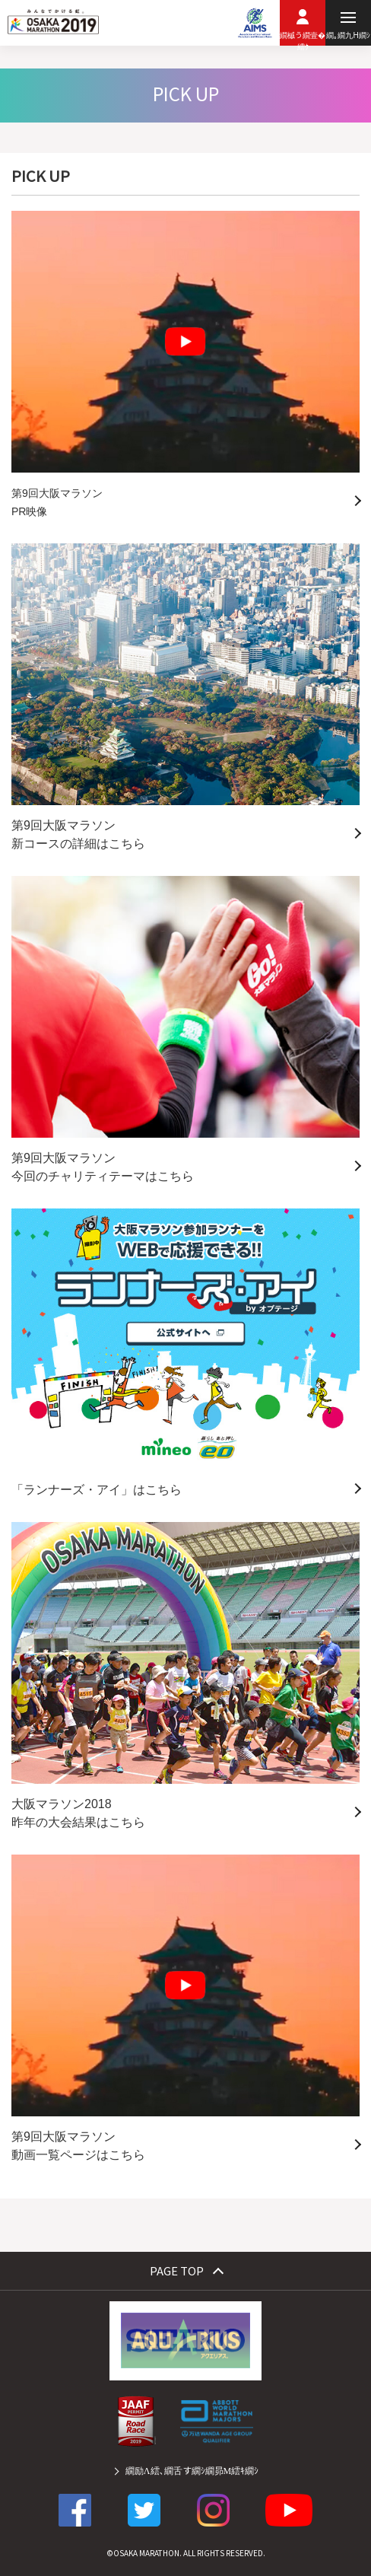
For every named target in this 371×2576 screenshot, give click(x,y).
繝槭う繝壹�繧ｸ (302, 37)
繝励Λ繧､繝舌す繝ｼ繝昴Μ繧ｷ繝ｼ (191, 2470)
